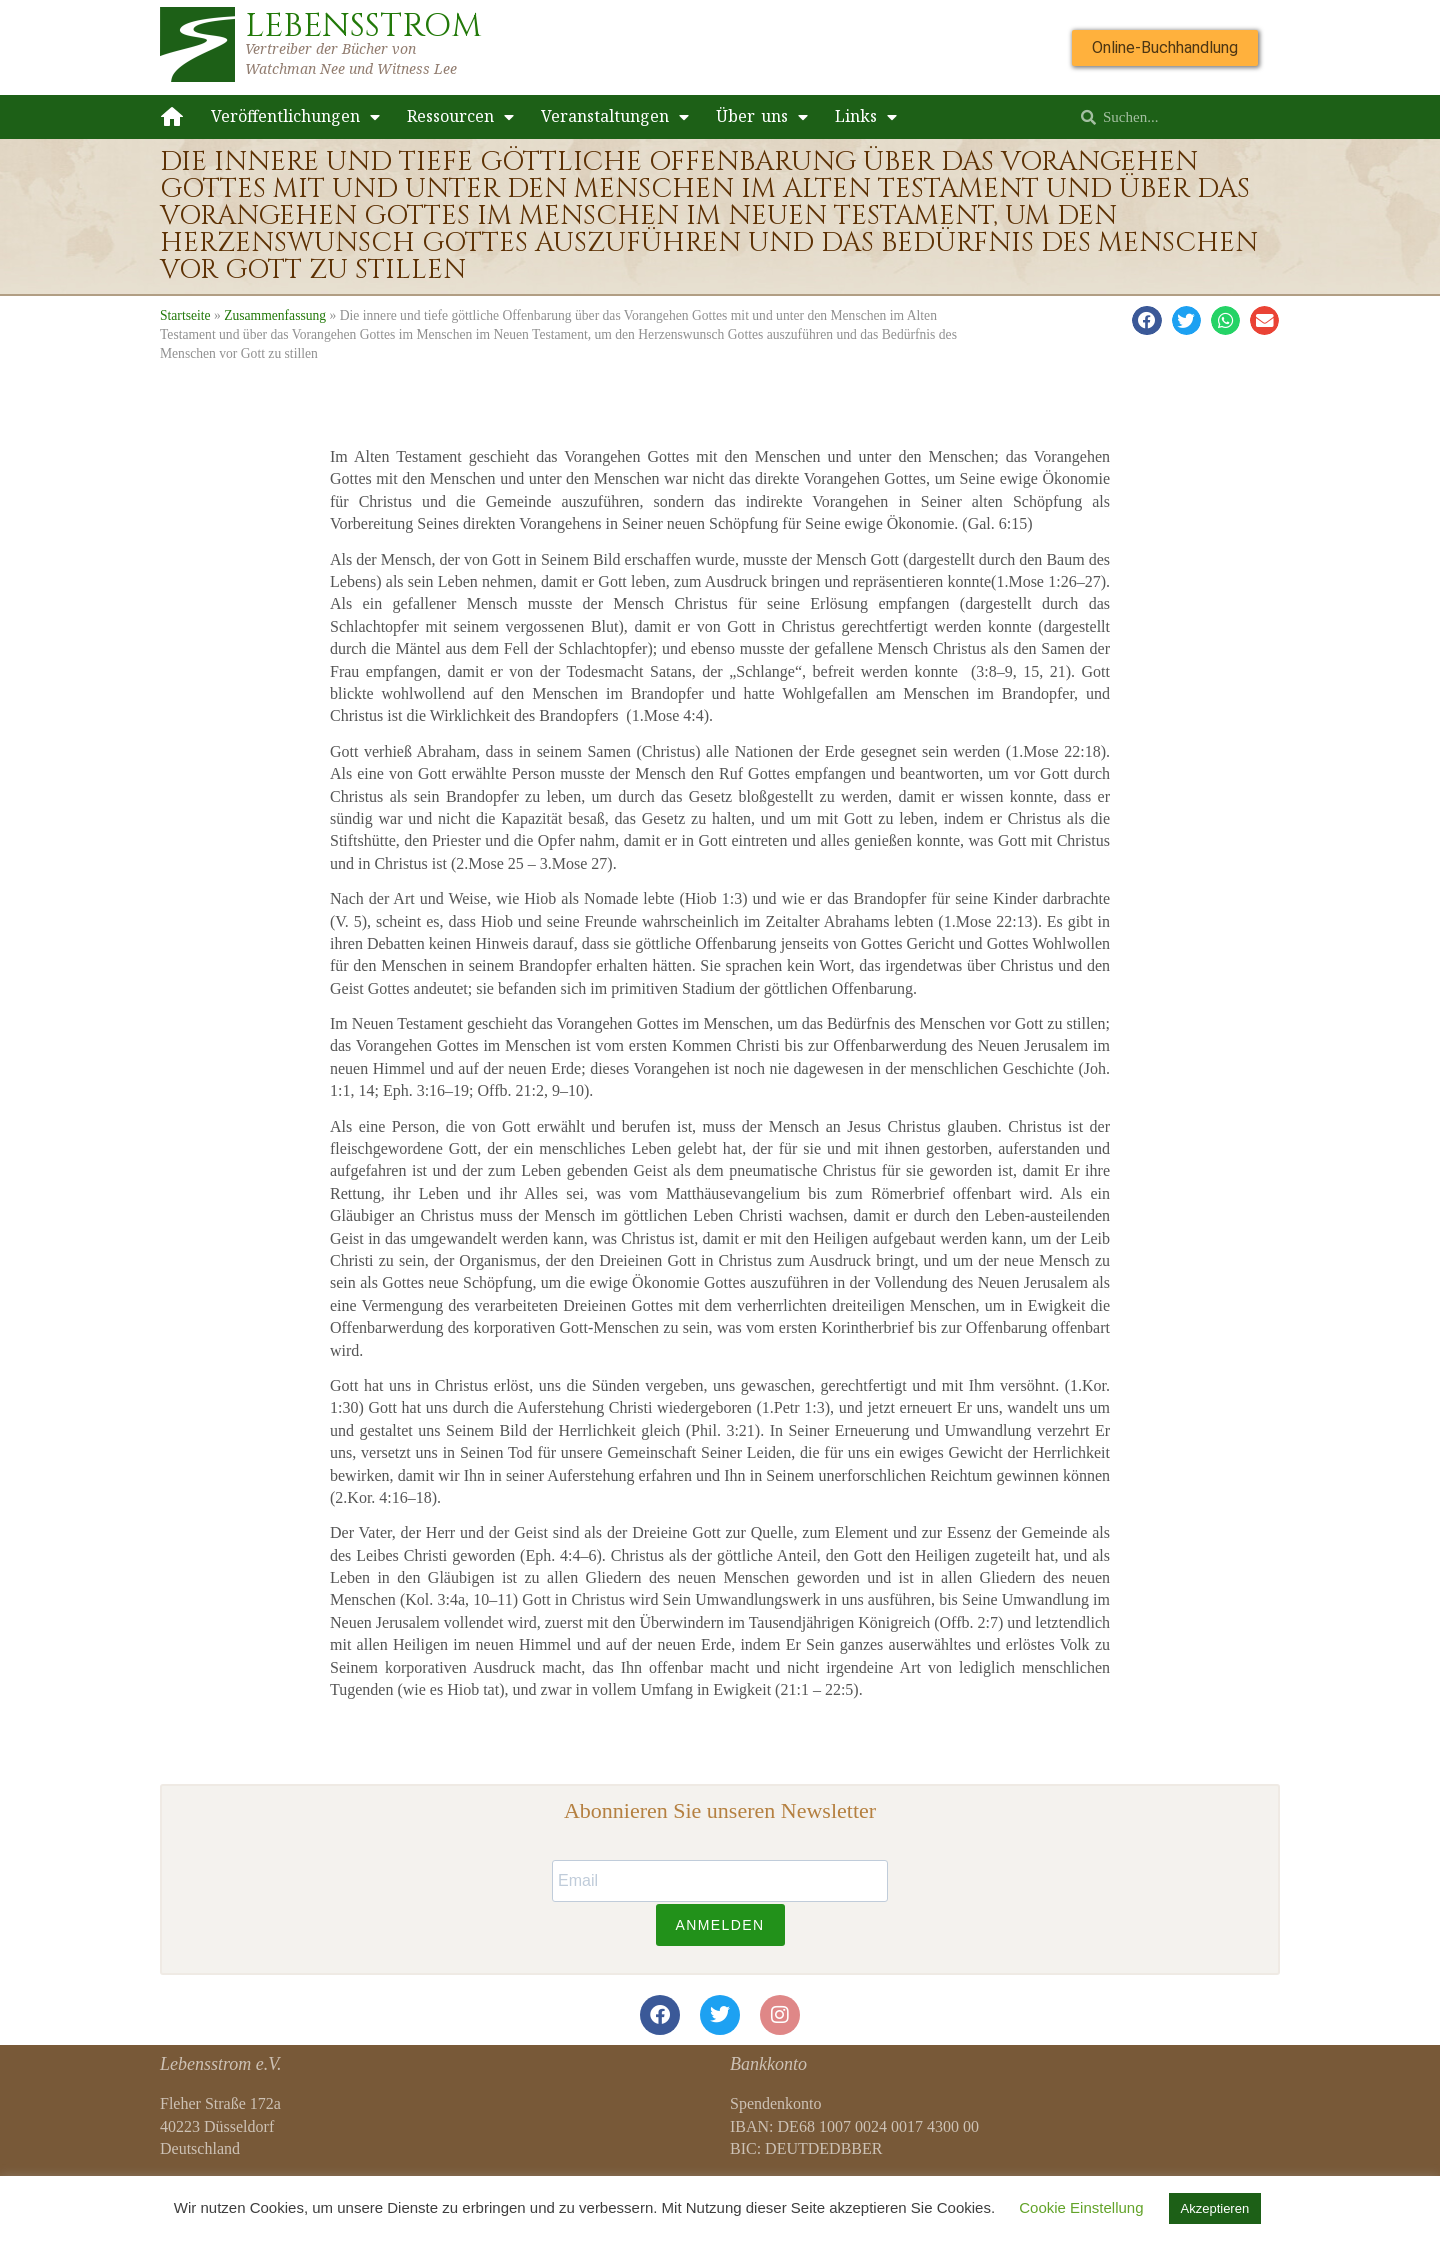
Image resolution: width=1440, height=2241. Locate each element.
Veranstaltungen (615, 117)
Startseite (185, 315)
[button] (1146, 320)
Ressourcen (460, 117)
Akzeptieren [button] (1215, 2208)
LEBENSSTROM (363, 26)
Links (866, 117)
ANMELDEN (720, 1925)
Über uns (762, 117)
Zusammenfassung (275, 315)
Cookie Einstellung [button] (1081, 2207)
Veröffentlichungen (295, 117)
